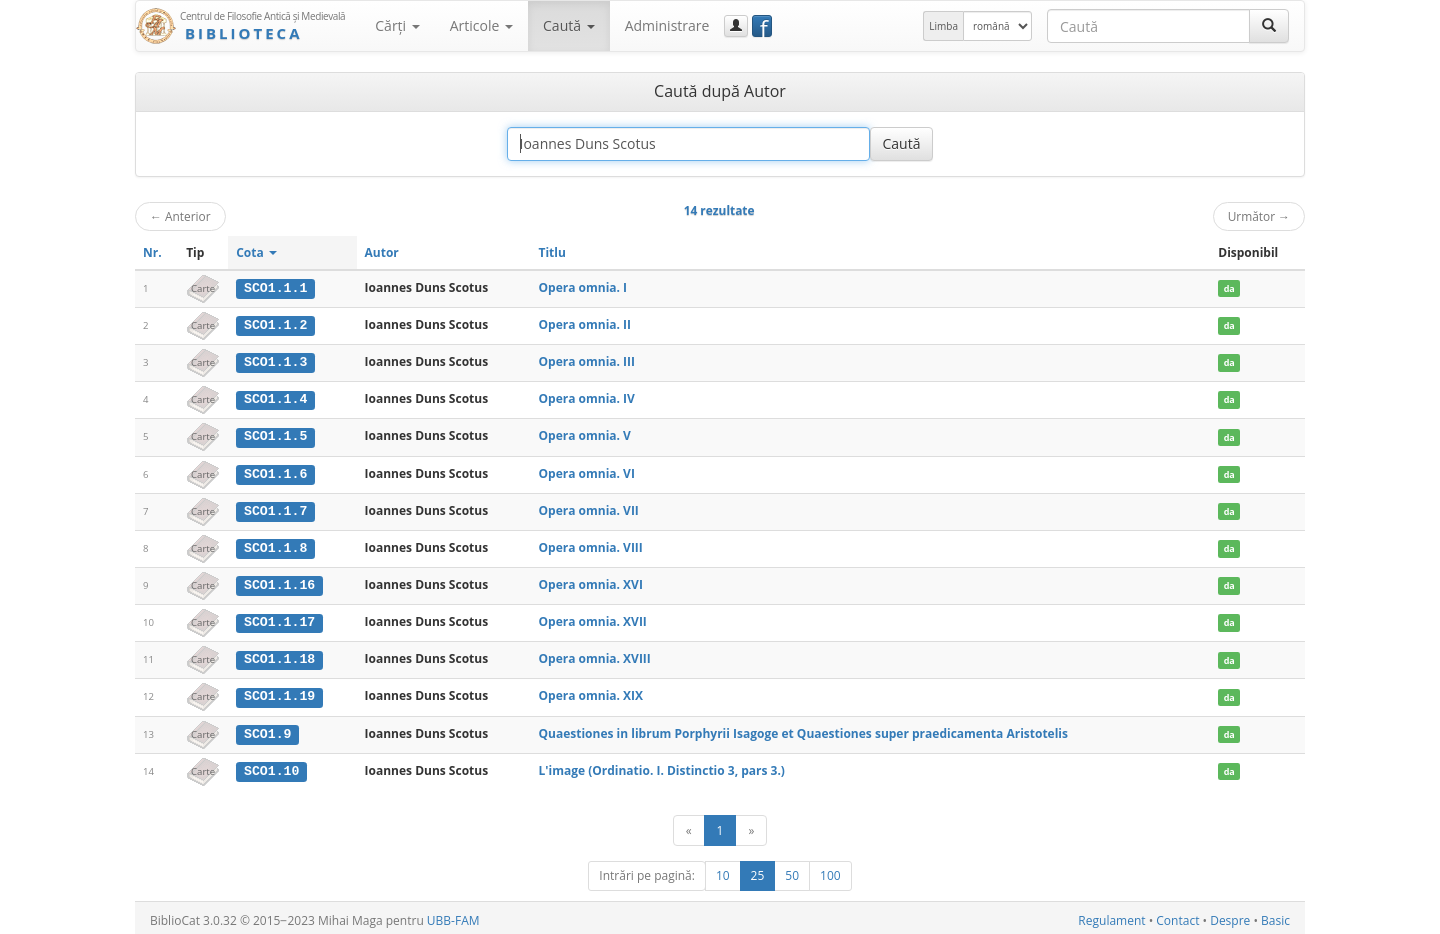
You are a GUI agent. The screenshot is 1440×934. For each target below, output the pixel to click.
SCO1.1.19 (279, 692)
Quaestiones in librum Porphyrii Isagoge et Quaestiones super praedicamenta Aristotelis (803, 728)
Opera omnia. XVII (592, 618)
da (1229, 288)
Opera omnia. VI (586, 471)
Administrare (667, 25)
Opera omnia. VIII (590, 544)
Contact (1177, 915)
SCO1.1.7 (275, 508)
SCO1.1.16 (279, 582)
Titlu (551, 252)
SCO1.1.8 (275, 545)
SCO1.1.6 (275, 472)
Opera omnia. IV (586, 397)
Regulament (1111, 915)
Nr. (152, 252)
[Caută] (1269, 26)
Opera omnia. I (582, 287)
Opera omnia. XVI (590, 581)
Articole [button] (481, 25)
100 (830, 870)
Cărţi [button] (397, 25)
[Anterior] (689, 825)
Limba (943, 26)
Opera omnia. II (584, 324)
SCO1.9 (267, 729)
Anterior (180, 216)
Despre (1230, 915)
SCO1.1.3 (275, 361)
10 (723, 870)
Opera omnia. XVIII (594, 655)
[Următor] (751, 825)
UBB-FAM (453, 915)
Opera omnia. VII (588, 507)
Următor (1259, 216)
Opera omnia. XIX (590, 691)
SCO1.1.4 (275, 398)
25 (758, 870)
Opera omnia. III (586, 360)
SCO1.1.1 (275, 288)
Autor (382, 252)
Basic (1275, 915)
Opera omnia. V (584, 434)
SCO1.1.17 (279, 619)
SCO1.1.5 (275, 435)
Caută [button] (569, 25)
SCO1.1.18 (279, 656)
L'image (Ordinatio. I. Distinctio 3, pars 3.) (661, 765)
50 (792, 870)
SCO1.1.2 (275, 325)
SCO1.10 (271, 766)
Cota (256, 252)
